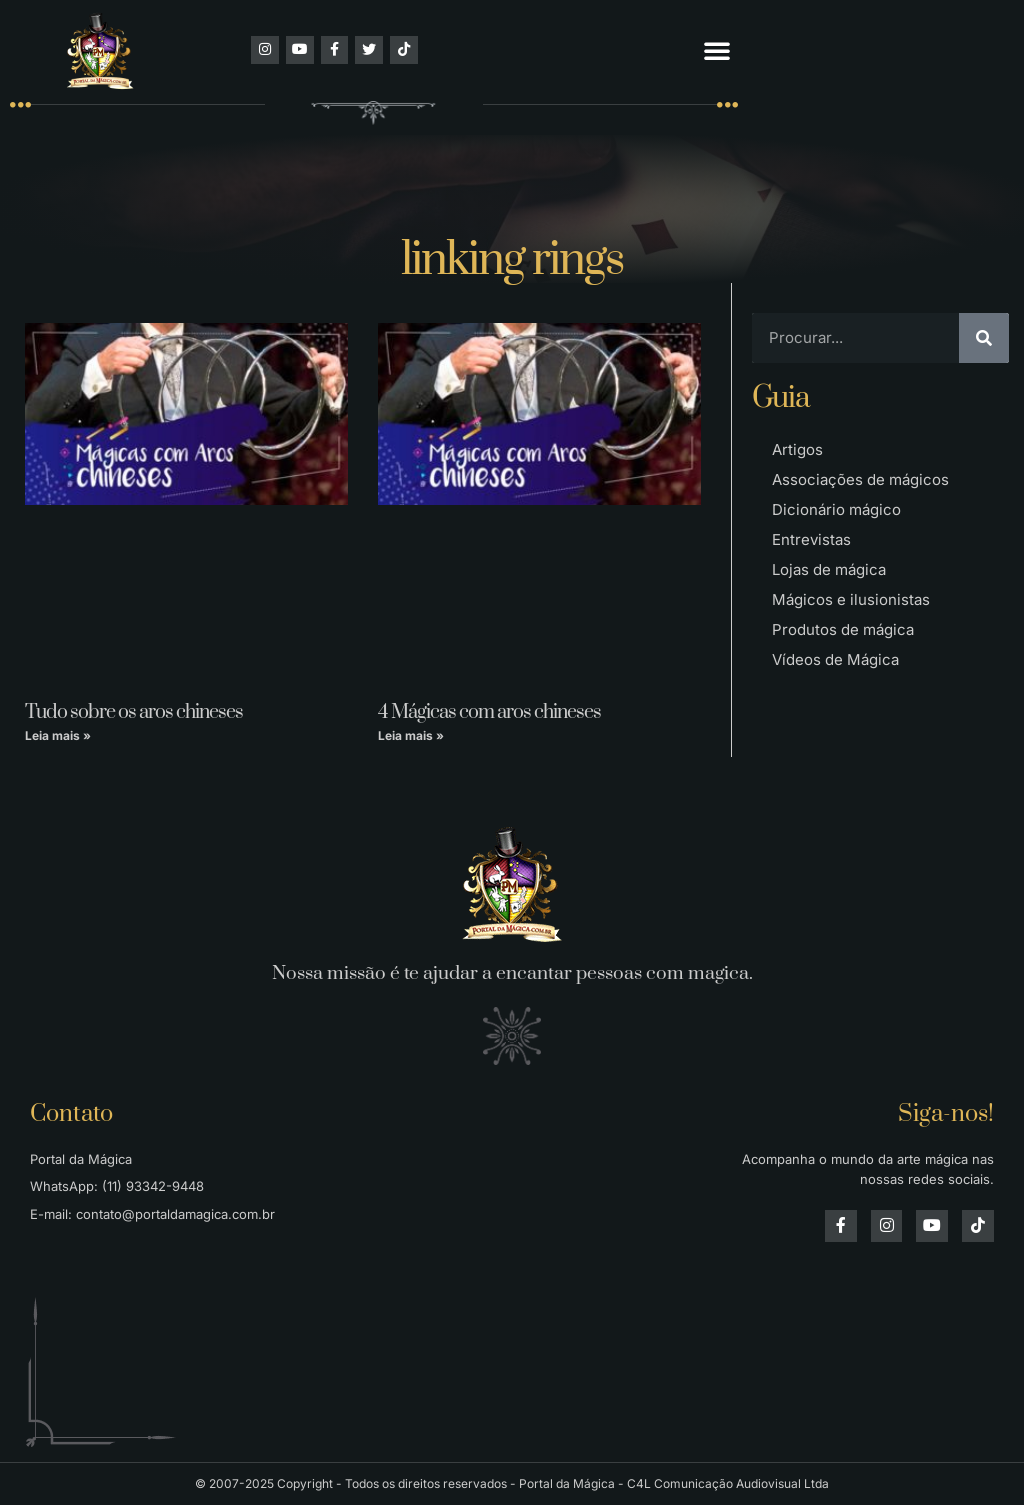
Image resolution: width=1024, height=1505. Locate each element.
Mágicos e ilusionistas (851, 599)
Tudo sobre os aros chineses (134, 712)
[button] (717, 50)
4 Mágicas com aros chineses (489, 712)
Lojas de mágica (829, 569)
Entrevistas (811, 539)
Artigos (797, 449)
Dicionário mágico (836, 509)
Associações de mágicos (860, 479)
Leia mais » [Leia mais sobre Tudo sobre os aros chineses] (58, 735)
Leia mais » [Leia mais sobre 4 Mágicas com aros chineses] (411, 735)
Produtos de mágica (843, 629)
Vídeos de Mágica (835, 659)
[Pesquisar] (984, 338)
